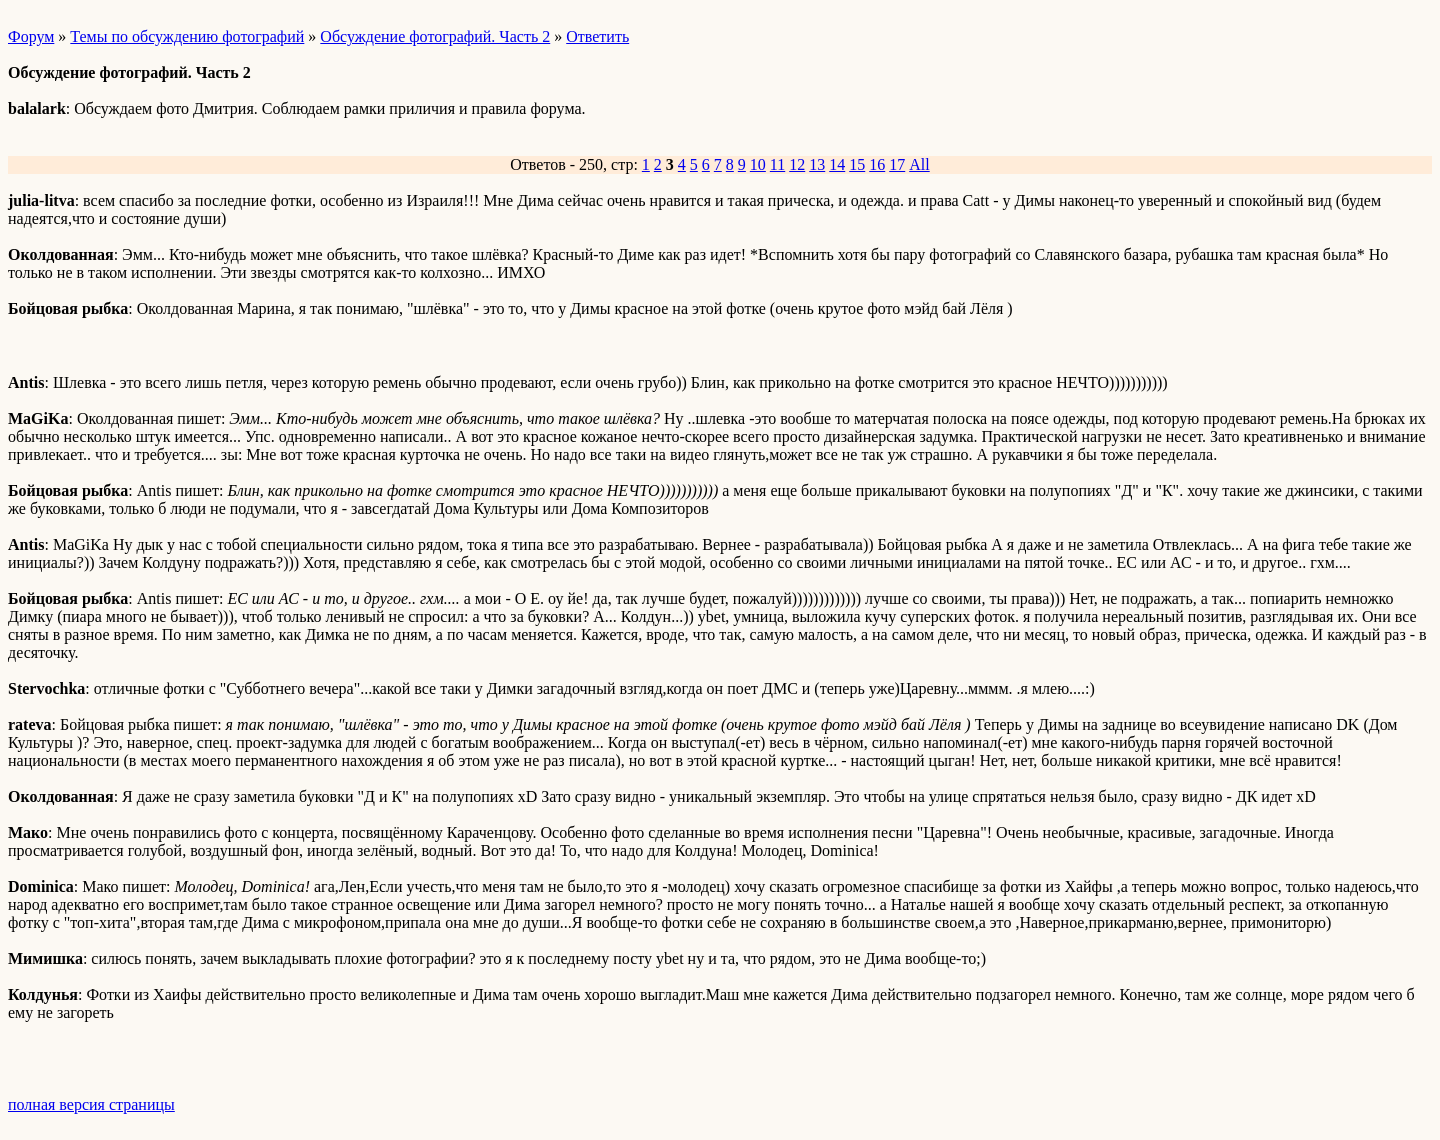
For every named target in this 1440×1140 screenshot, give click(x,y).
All (919, 164)
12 (797, 164)
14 (837, 164)
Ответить (597, 36)
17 (897, 164)
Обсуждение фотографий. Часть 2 (435, 36)
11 (777, 164)
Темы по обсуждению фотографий (187, 36)
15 (857, 164)
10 (758, 164)
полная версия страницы (91, 1104)
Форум (31, 36)
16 (877, 164)
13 (817, 164)
